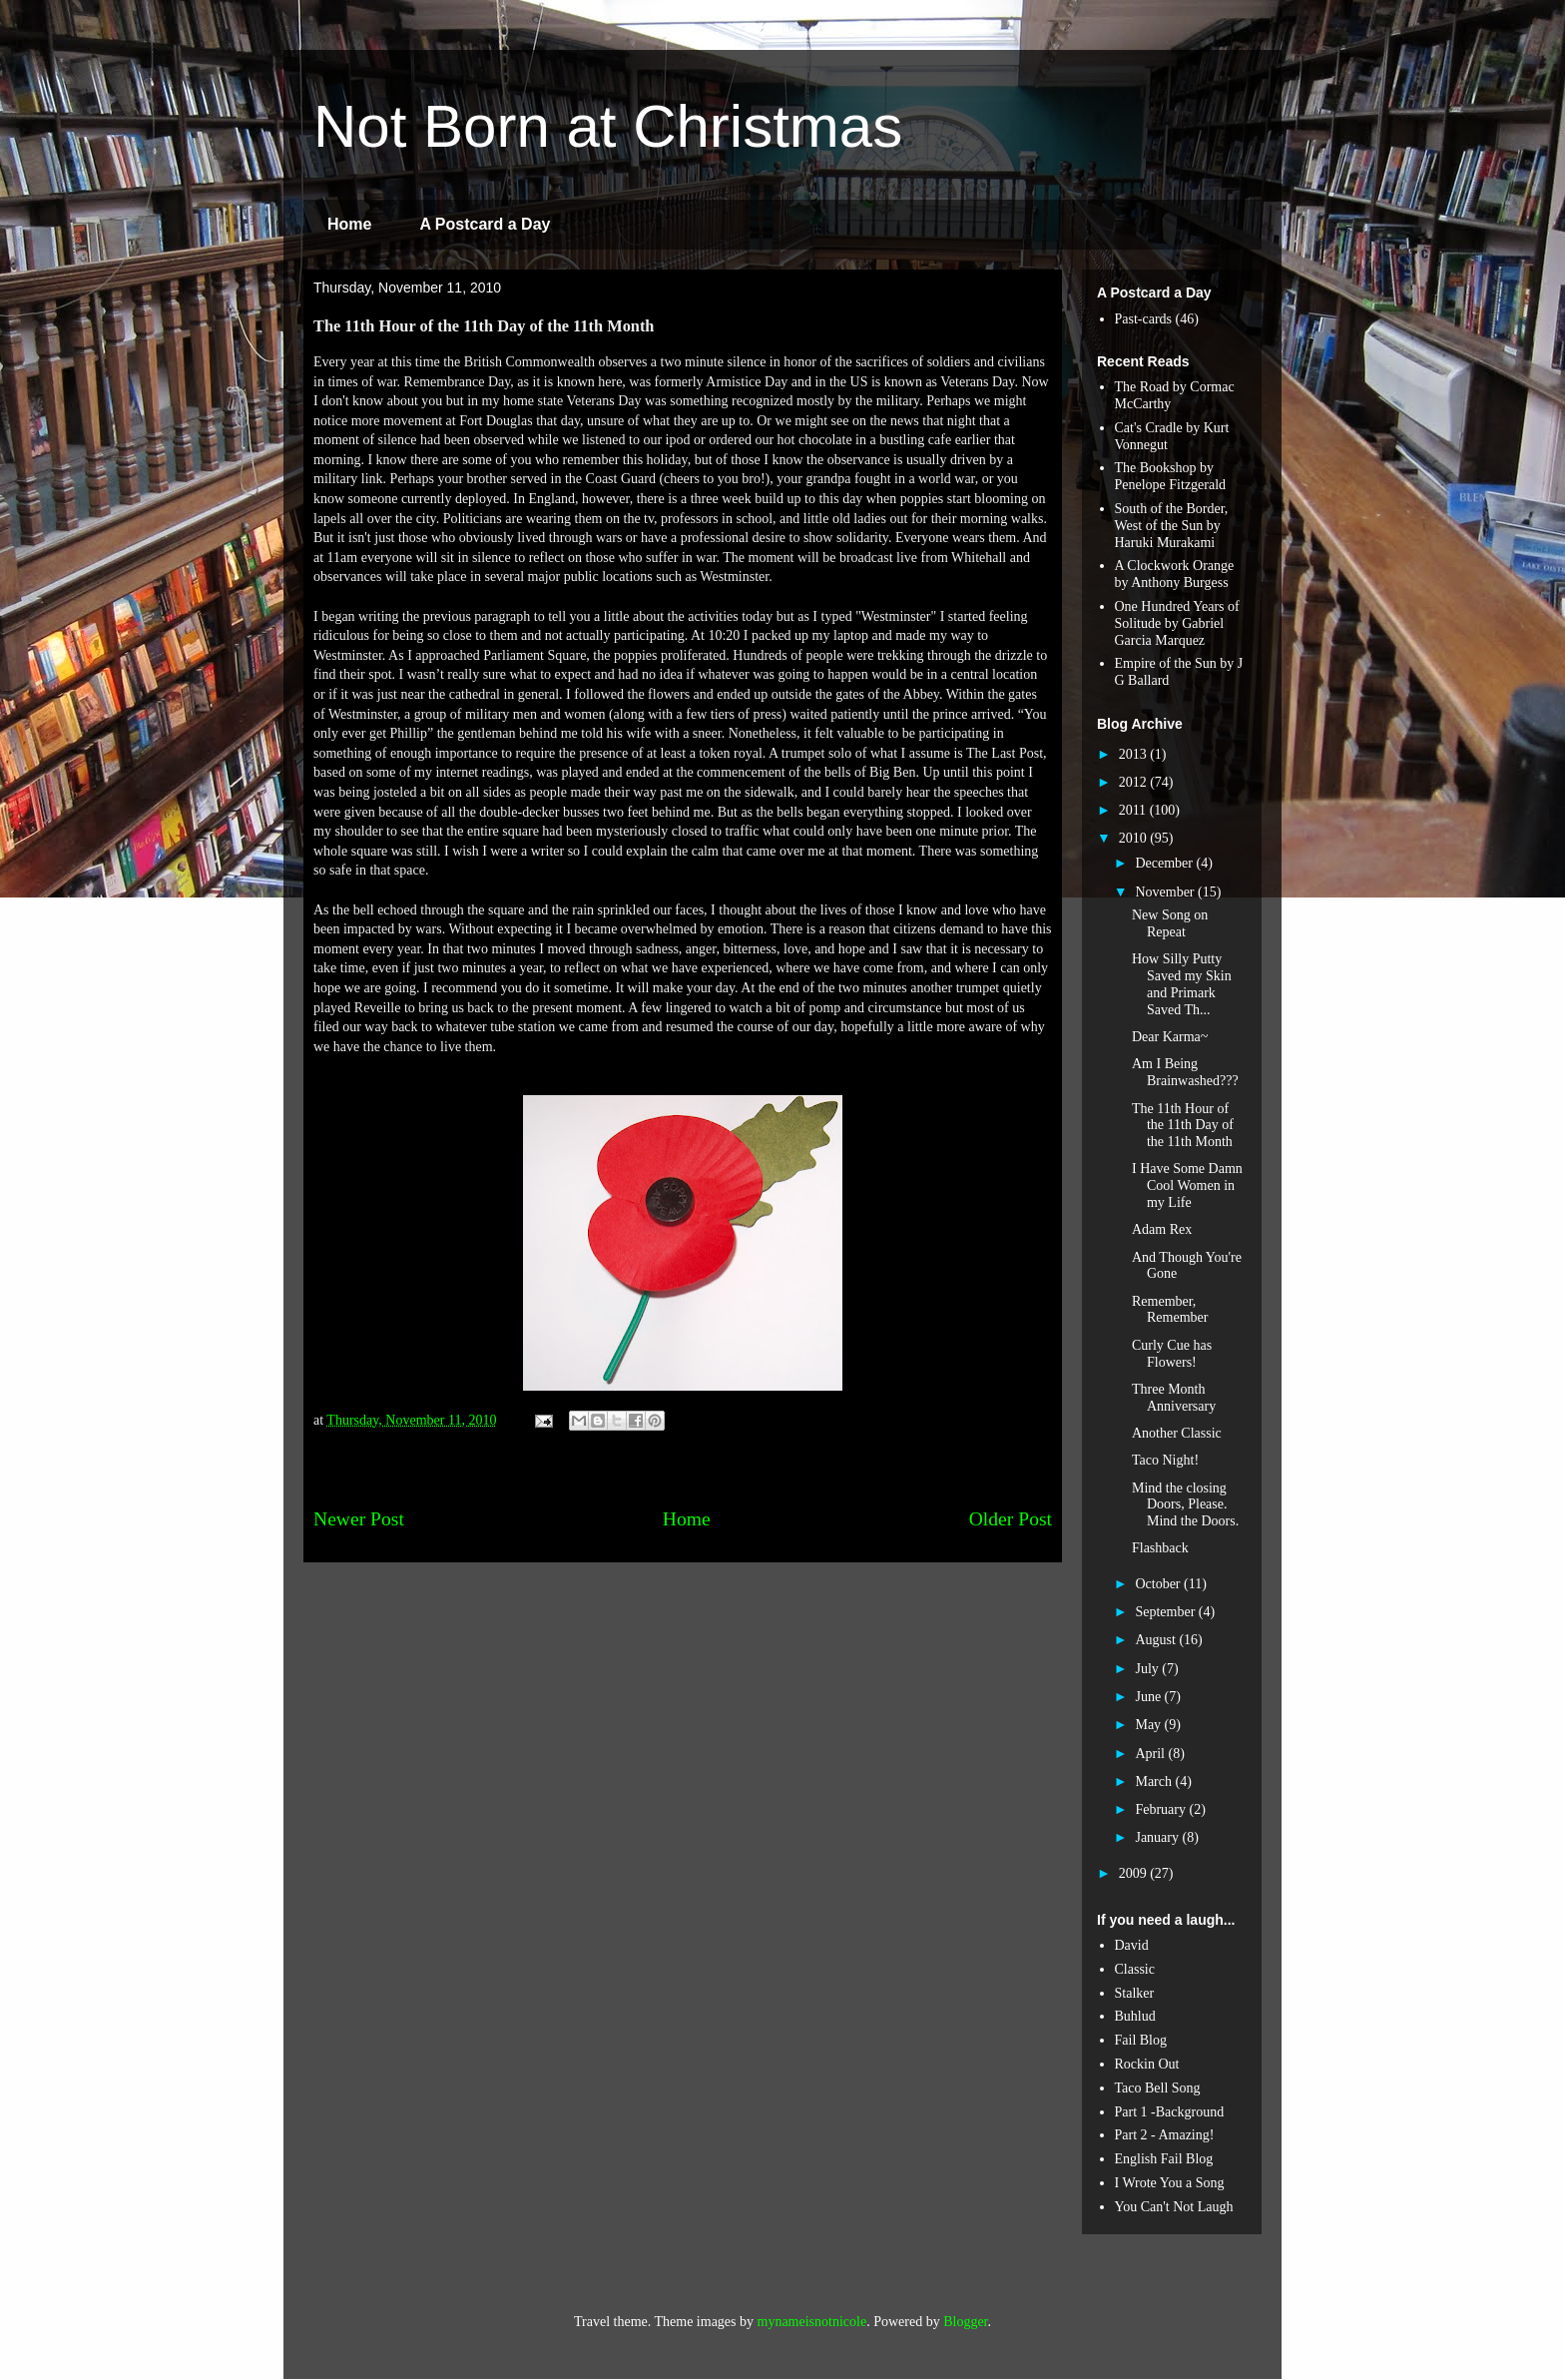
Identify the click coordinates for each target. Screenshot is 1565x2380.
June (1149, 1696)
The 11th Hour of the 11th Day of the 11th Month (1183, 1125)
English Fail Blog (1164, 2158)
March (1155, 1781)
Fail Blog (1141, 2040)
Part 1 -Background (1170, 2111)
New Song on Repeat (1170, 923)
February (1162, 1809)
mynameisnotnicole (812, 2321)
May (1149, 1724)
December (1165, 863)
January (1158, 1837)
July (1148, 1668)
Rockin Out (1147, 2064)
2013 (1135, 754)
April (1151, 1753)
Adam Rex (1162, 1229)
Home (349, 224)
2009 (1135, 1873)
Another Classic (1177, 1433)
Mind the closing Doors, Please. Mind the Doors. (1185, 1505)
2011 (1134, 810)
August (1157, 1639)
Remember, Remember (1170, 1310)
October (1159, 1583)
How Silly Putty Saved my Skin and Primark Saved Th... (1182, 983)
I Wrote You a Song (1170, 2182)
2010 (1135, 838)
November (1166, 892)
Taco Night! (1165, 1460)
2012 (1135, 782)
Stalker (1135, 1993)
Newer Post (358, 1518)
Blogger (965, 2321)
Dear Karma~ (1170, 1036)
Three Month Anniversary (1174, 1398)
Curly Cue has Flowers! (1172, 1354)
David (1132, 1945)
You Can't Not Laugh (1174, 2206)
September (1166, 1611)
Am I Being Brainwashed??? (1185, 1072)
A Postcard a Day (484, 224)
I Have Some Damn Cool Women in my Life (1187, 1185)
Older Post (1010, 1518)
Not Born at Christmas (607, 126)
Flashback (1160, 1547)
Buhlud (1135, 2016)
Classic (1135, 1969)
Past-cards (1144, 318)
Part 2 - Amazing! (1165, 2134)
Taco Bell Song (1158, 2088)
